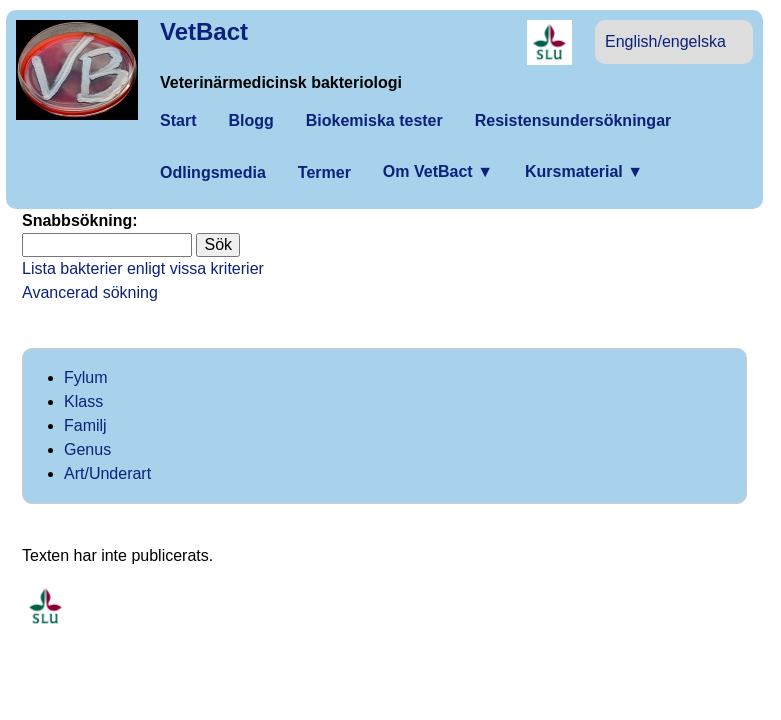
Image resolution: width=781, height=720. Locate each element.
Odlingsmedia (213, 172)
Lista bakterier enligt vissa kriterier (143, 268)
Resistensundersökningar (573, 120)
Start (178, 120)
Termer (324, 172)
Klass (83, 401)
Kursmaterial (584, 171)
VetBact (204, 31)
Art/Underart (107, 473)
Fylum (86, 377)
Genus (87, 449)
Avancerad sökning (90, 292)
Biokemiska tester (374, 120)
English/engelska (665, 41)
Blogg (250, 120)
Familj (85, 425)
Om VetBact (438, 171)
